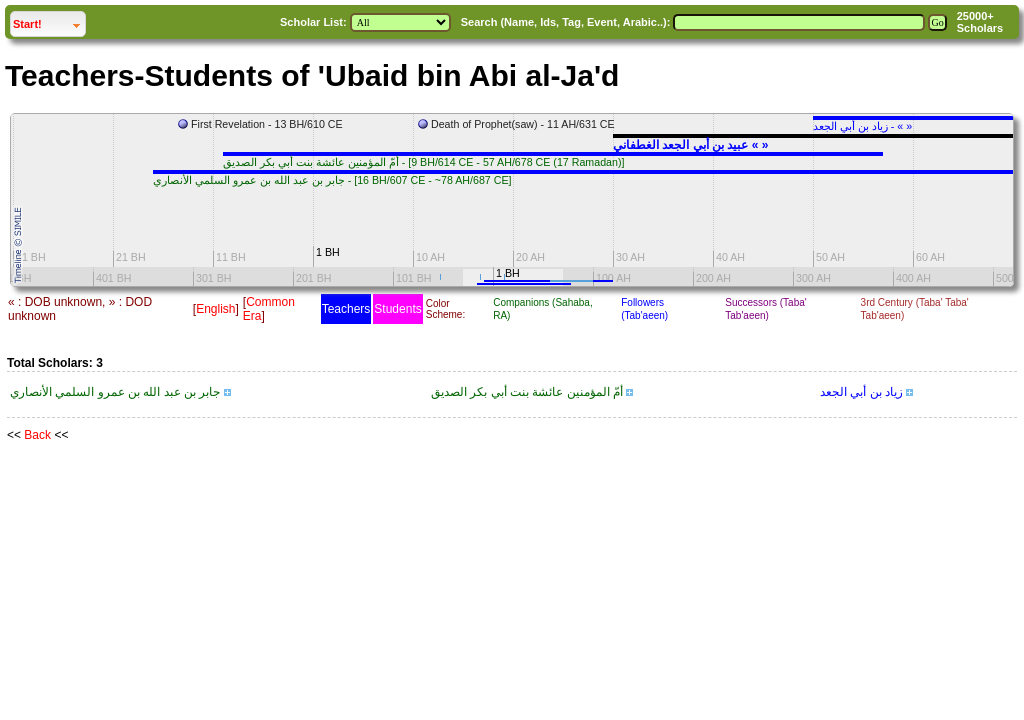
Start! (49, 21)
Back (37, 435)
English (215, 309)
